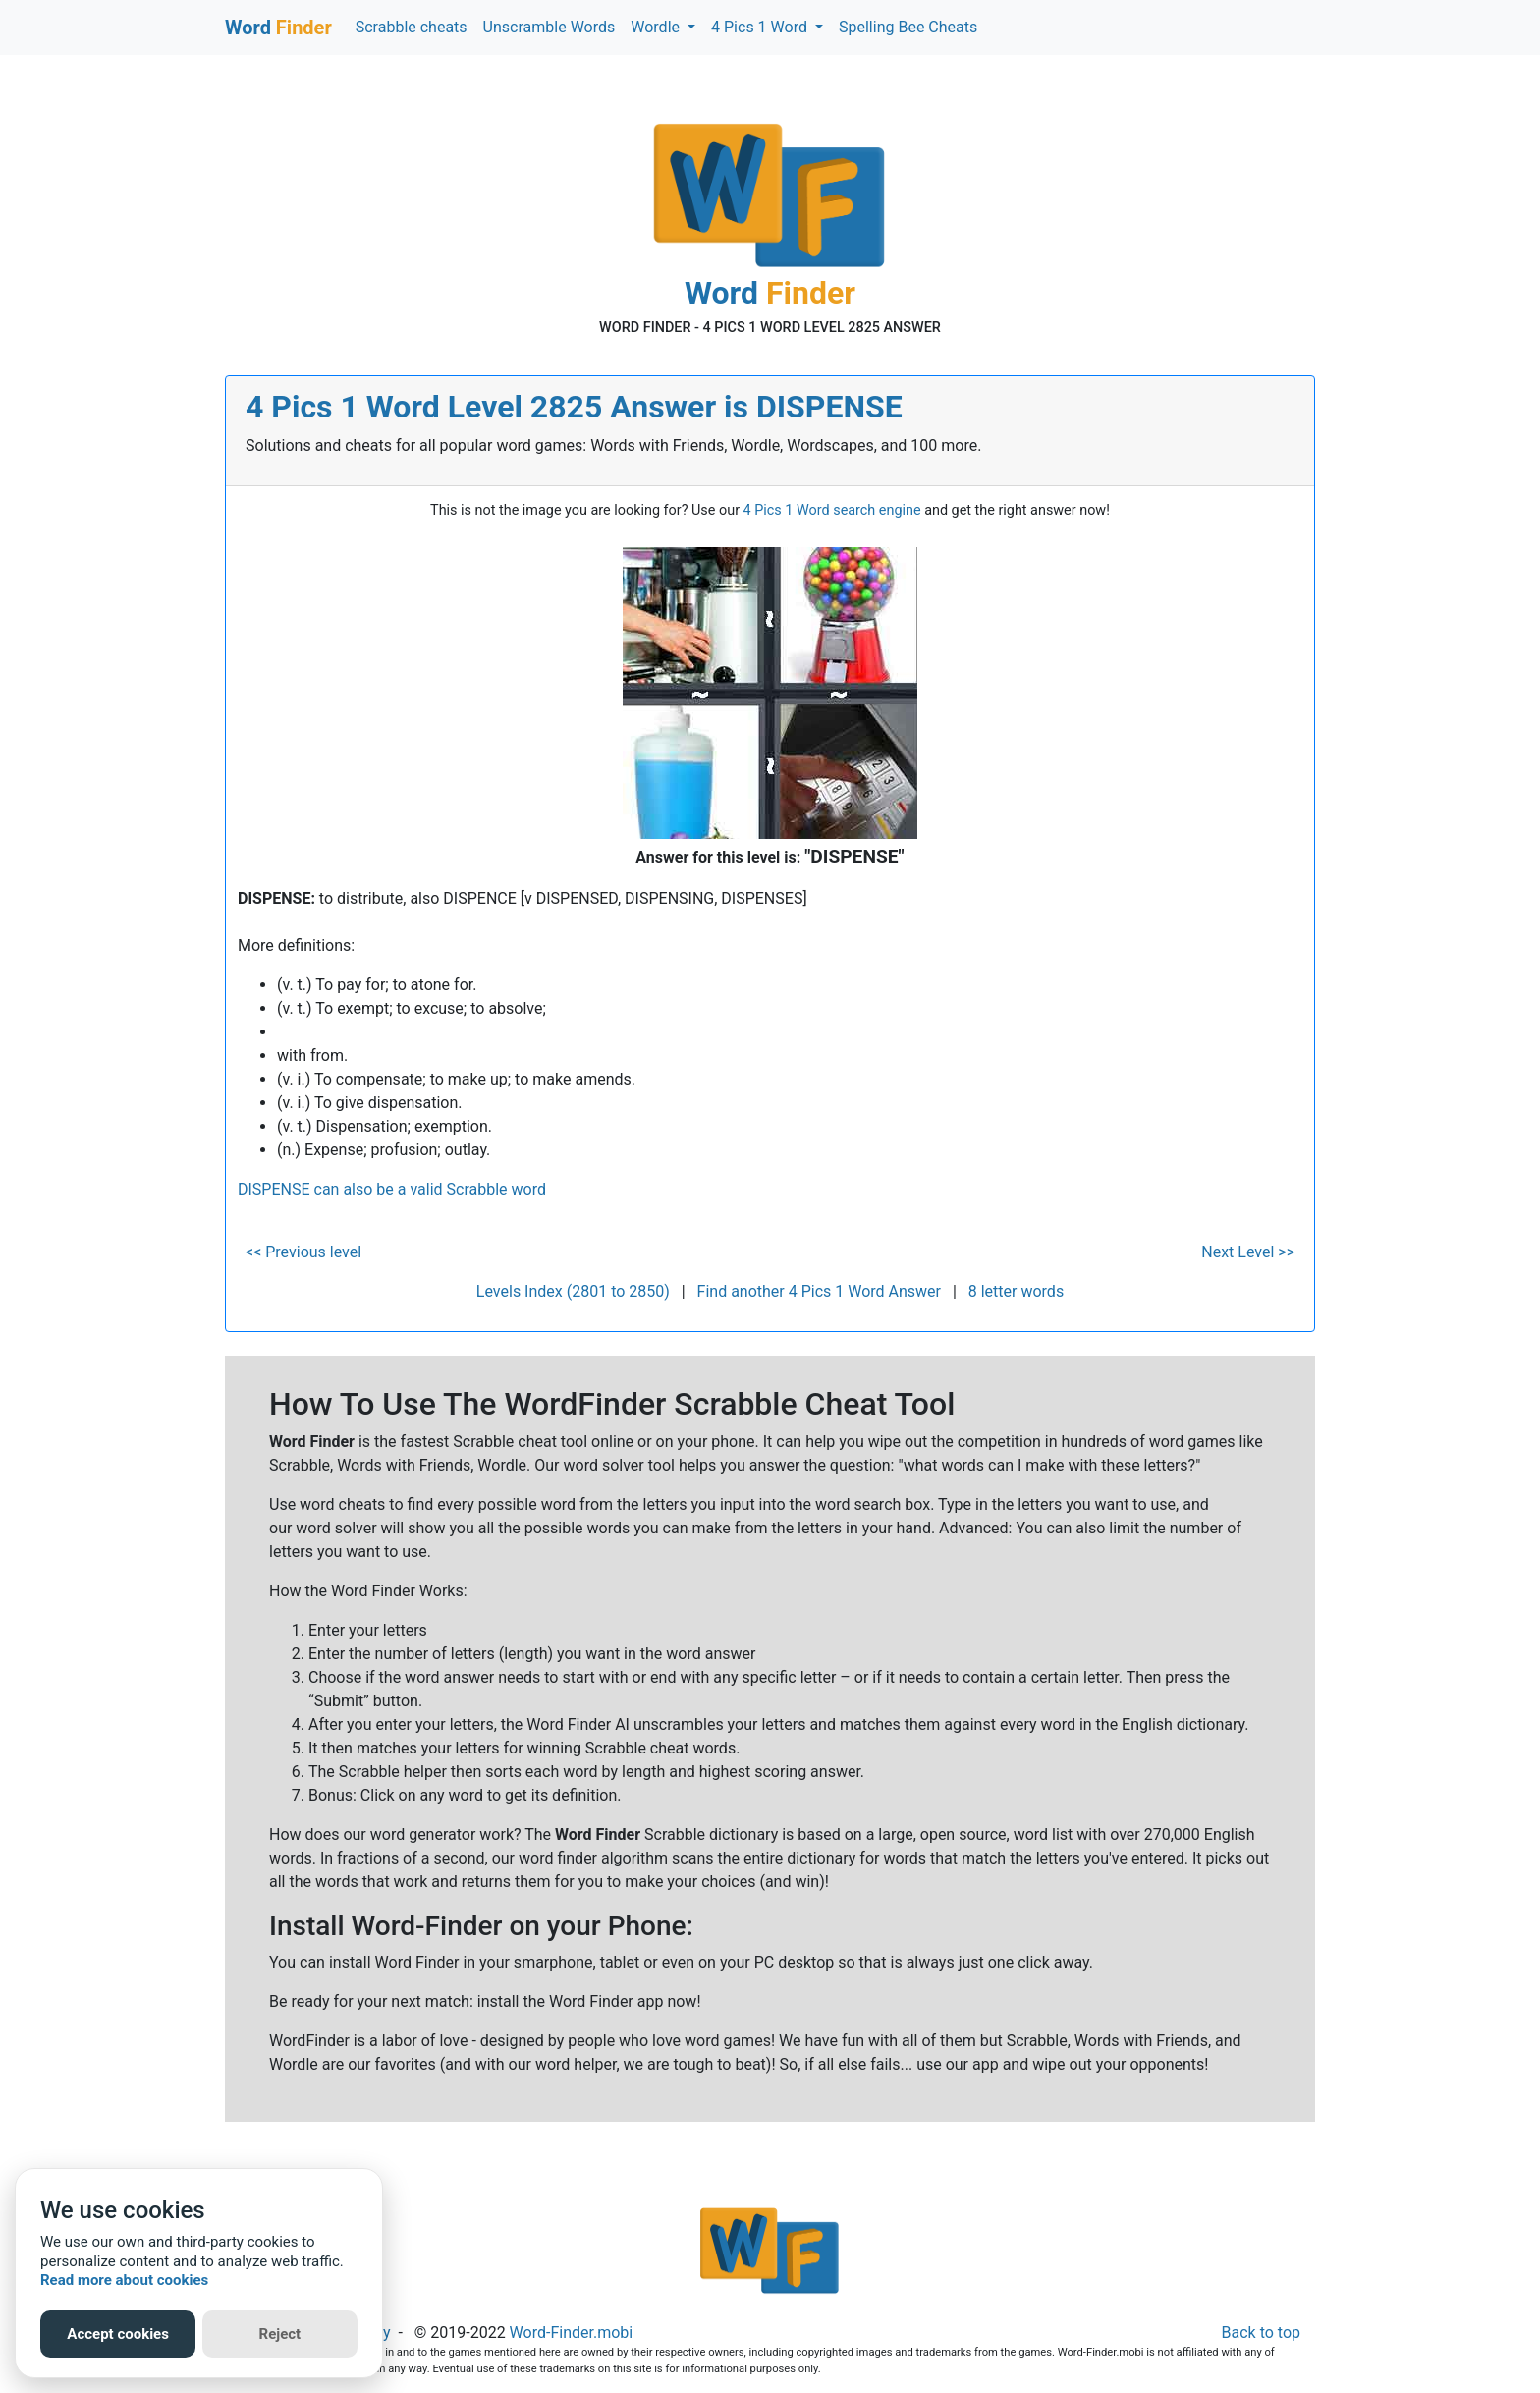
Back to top (1261, 2332)
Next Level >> (1247, 1252)
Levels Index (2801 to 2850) (573, 1291)
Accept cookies (118, 2334)
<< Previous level (303, 1252)
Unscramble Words (549, 27)
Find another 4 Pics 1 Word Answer (819, 1291)
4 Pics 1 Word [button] (761, 27)
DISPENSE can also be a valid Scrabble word (392, 1189)
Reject (280, 2334)
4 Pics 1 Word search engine (832, 510)
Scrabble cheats (412, 27)
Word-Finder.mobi (571, 2332)
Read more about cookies (124, 2280)
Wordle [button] (657, 27)
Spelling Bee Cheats (908, 27)
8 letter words (1016, 1291)
